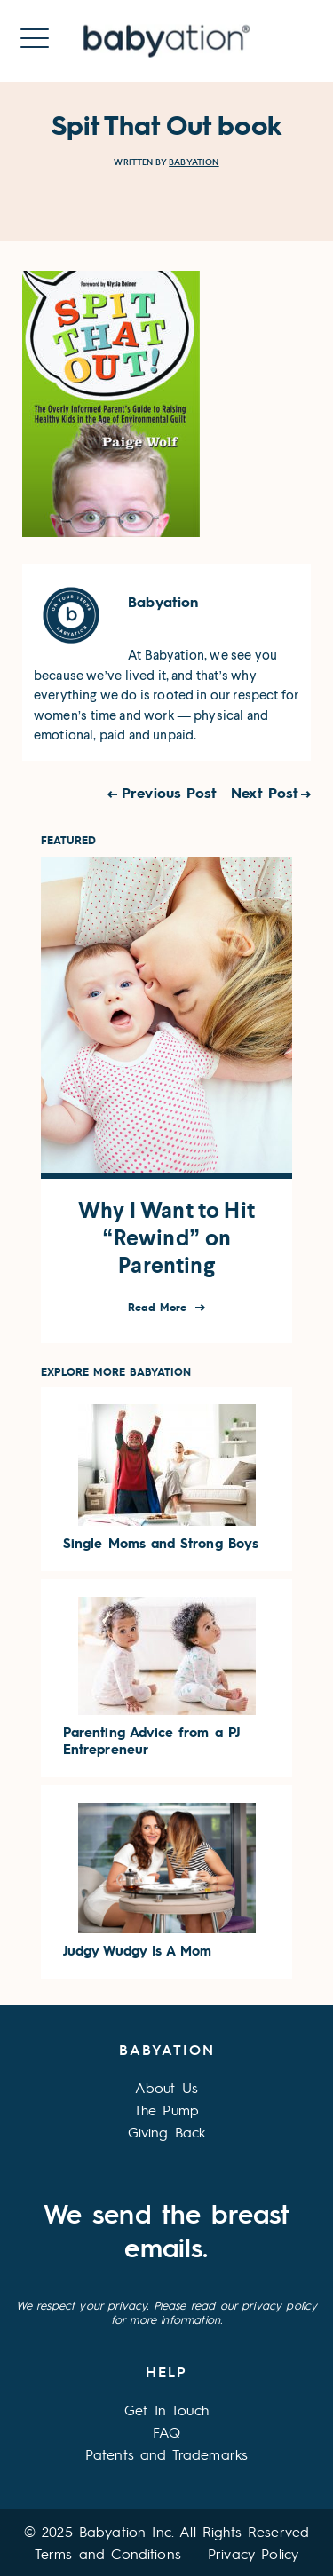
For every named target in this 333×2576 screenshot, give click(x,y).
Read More (159, 1307)
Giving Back (167, 2131)
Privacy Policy (253, 2553)
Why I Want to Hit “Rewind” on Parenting (166, 1238)
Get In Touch (166, 2409)
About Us (166, 2087)
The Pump (166, 2109)
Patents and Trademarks (167, 2454)
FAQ (166, 2431)
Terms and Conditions (108, 2553)
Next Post (264, 792)
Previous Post (169, 792)
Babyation (193, 162)
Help (166, 2371)
